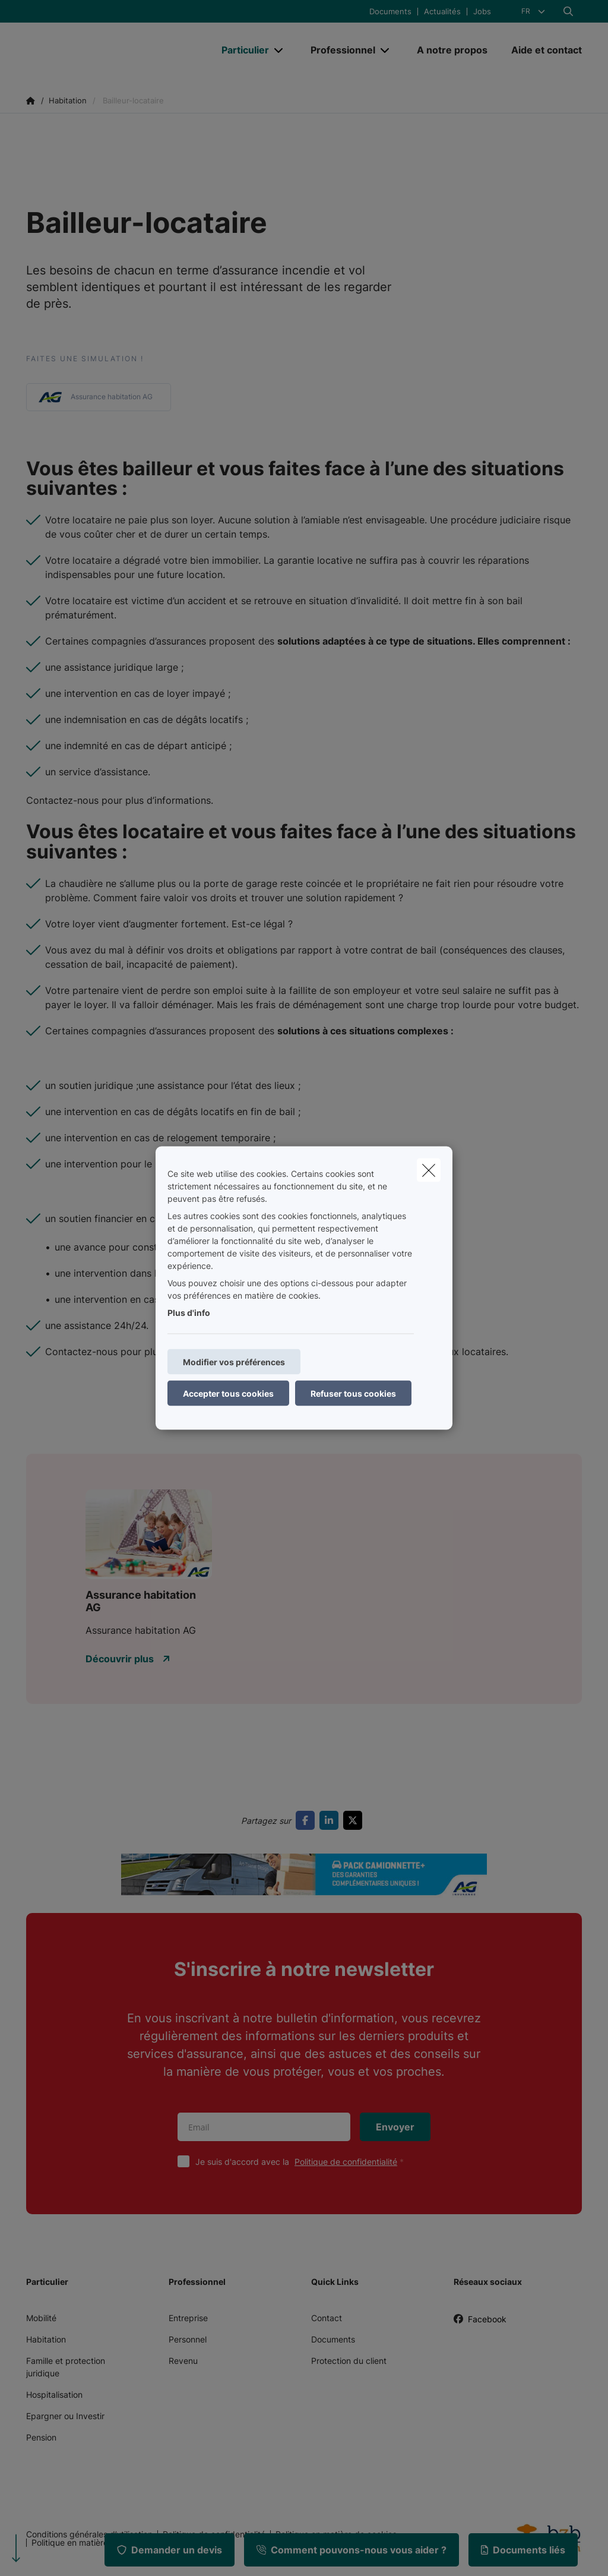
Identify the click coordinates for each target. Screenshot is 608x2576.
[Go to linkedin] (331, 1820)
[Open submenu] (279, 50)
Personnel (188, 2339)
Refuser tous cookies (353, 1393)
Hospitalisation (54, 2394)
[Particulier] (241, 50)
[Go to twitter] (355, 1820)
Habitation (46, 2339)
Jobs (482, 11)
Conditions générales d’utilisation (89, 2534)
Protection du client (349, 2361)
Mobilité (41, 2318)
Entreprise (188, 2318)
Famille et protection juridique (65, 2367)
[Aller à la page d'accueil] (115, 50)
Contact (326, 2318)
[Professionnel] (338, 50)
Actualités (442, 11)
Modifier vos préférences (234, 1362)
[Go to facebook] (307, 1820)
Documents (390, 11)
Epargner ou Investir (65, 2416)
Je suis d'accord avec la (302, 2162)
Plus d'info (188, 1313)
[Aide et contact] (540, 50)
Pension (41, 2437)
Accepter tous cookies (228, 1393)
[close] (429, 1170)
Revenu (183, 2361)
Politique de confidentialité (345, 2162)
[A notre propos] (452, 50)
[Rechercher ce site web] (568, 11)
